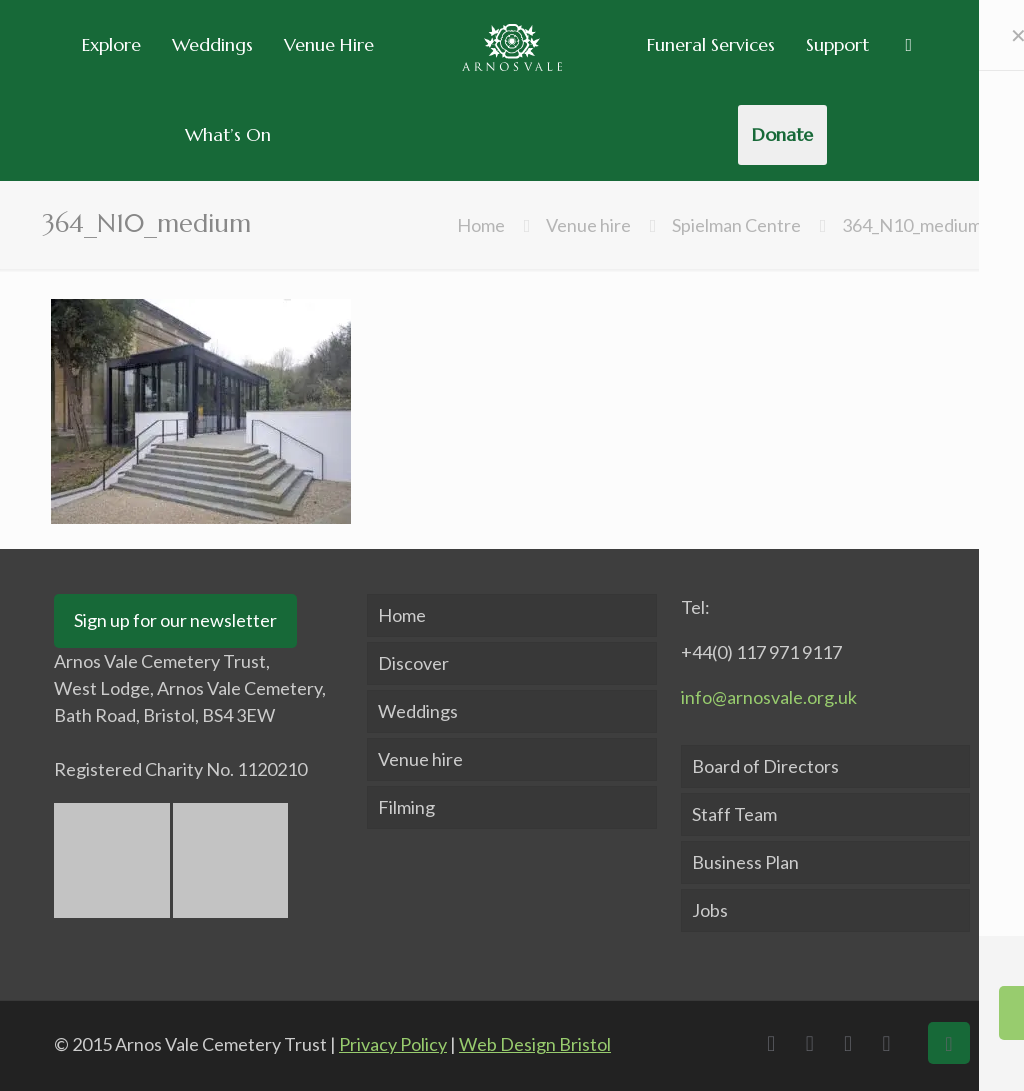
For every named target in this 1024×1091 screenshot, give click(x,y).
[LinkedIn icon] (853, 1043)
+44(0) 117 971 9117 (761, 652)
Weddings (418, 711)
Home (481, 225)
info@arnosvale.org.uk (769, 697)
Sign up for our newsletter (175, 620)
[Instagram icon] (892, 1043)
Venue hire (588, 225)
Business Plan (745, 862)
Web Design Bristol (535, 1044)
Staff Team (734, 814)
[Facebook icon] (776, 1043)
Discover (413, 663)
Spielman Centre (736, 225)
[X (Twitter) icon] (815, 1043)
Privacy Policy (393, 1044)
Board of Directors (765, 766)
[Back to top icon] (949, 1043)
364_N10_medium (912, 225)
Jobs (710, 910)
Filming (406, 807)
